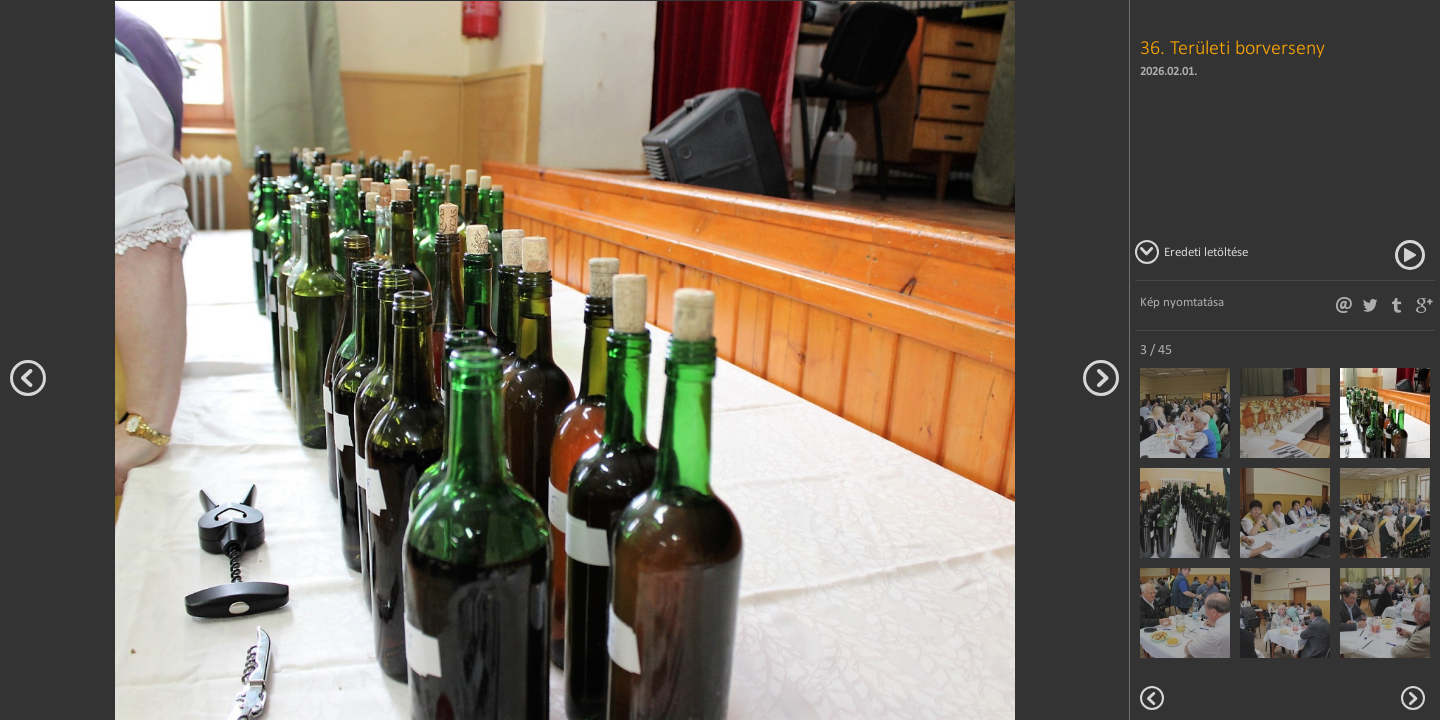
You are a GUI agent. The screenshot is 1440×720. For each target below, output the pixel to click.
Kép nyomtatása (1182, 301)
